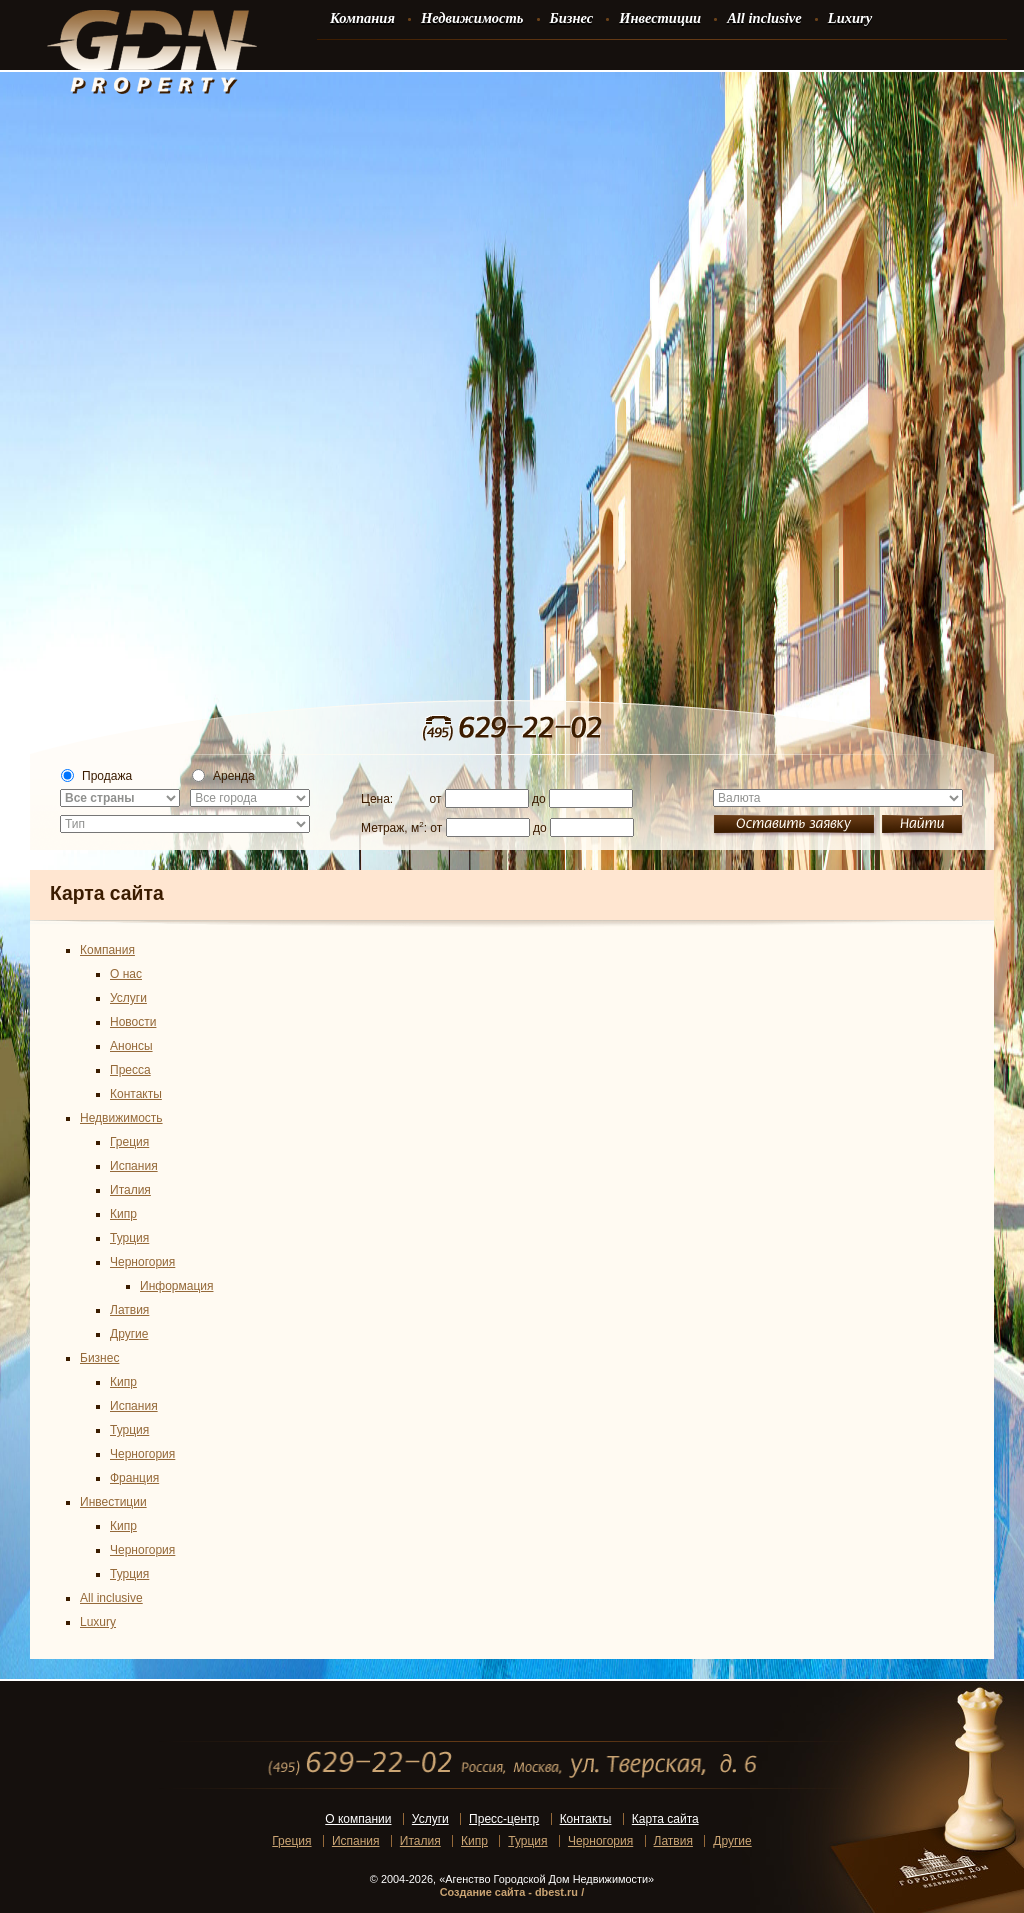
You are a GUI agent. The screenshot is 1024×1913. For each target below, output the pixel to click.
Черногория (142, 1262)
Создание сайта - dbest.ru (509, 1892)
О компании (358, 1819)
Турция (129, 1238)
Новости (133, 1022)
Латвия (129, 1310)
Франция (134, 1478)
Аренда (223, 776)
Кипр (123, 1214)
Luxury (98, 1622)
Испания (134, 1166)
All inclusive (111, 1598)
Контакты (136, 1094)
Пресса (130, 1070)
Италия (130, 1190)
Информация (176, 1286)
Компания (107, 950)
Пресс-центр (504, 1819)
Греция (129, 1142)
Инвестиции (113, 1502)
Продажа (96, 776)
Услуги (128, 998)
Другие (129, 1334)
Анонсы (131, 1046)
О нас (126, 974)
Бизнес (99, 1358)
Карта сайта (665, 1819)
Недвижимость (121, 1118)
